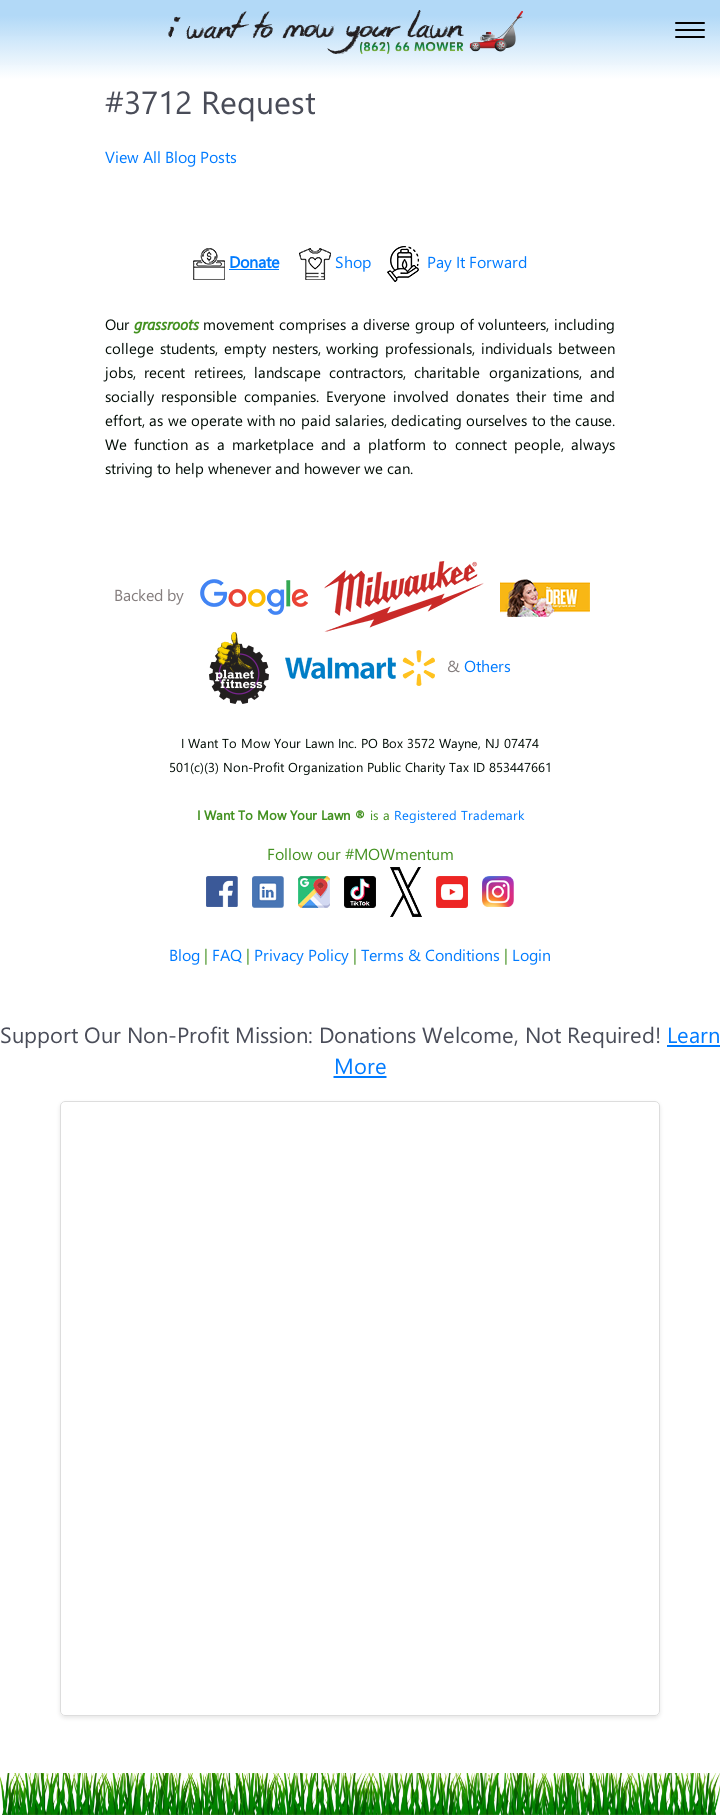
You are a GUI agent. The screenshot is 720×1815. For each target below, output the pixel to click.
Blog (184, 954)
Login (531, 954)
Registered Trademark (459, 814)
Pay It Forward (477, 261)
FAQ (227, 954)
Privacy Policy (301, 954)
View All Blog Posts (171, 156)
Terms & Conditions (430, 954)
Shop (353, 261)
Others (487, 665)
